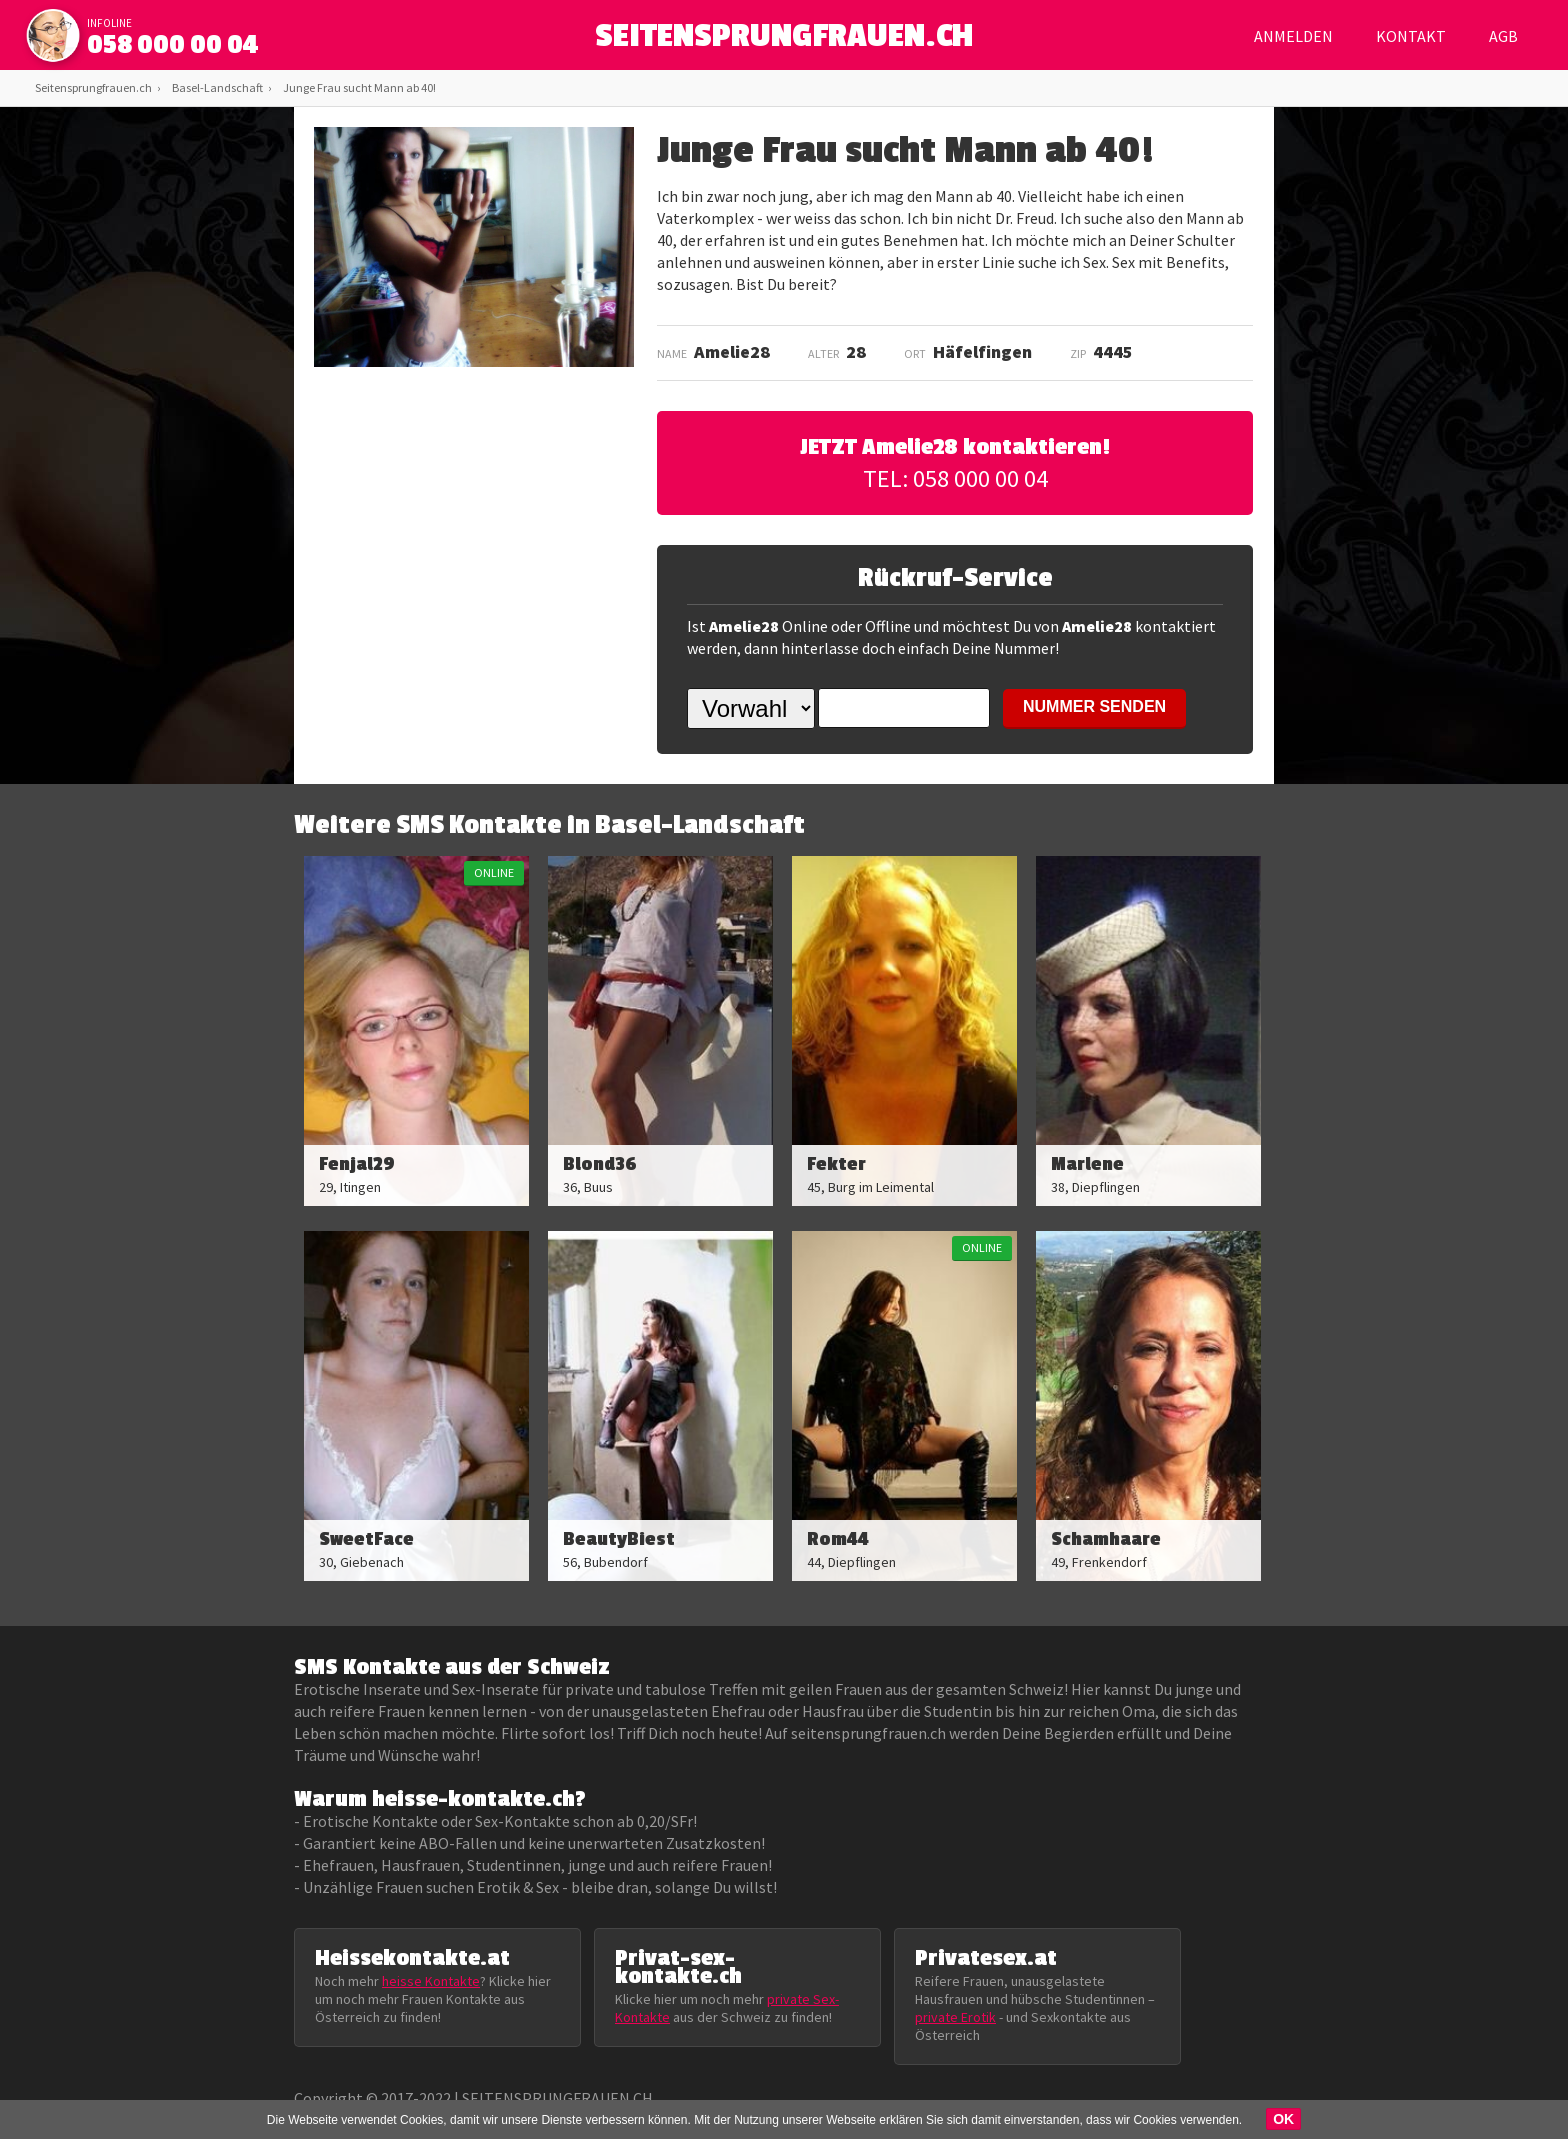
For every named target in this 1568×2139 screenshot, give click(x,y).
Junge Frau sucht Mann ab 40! (359, 87)
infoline (109, 23)
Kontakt (1411, 36)
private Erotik (955, 2017)
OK (1283, 2119)
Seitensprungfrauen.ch (93, 87)
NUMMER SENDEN (1094, 706)
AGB (1503, 36)
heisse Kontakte (431, 1981)
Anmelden (1293, 36)
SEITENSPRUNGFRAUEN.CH (784, 40)
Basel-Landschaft (217, 87)
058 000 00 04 (173, 45)
